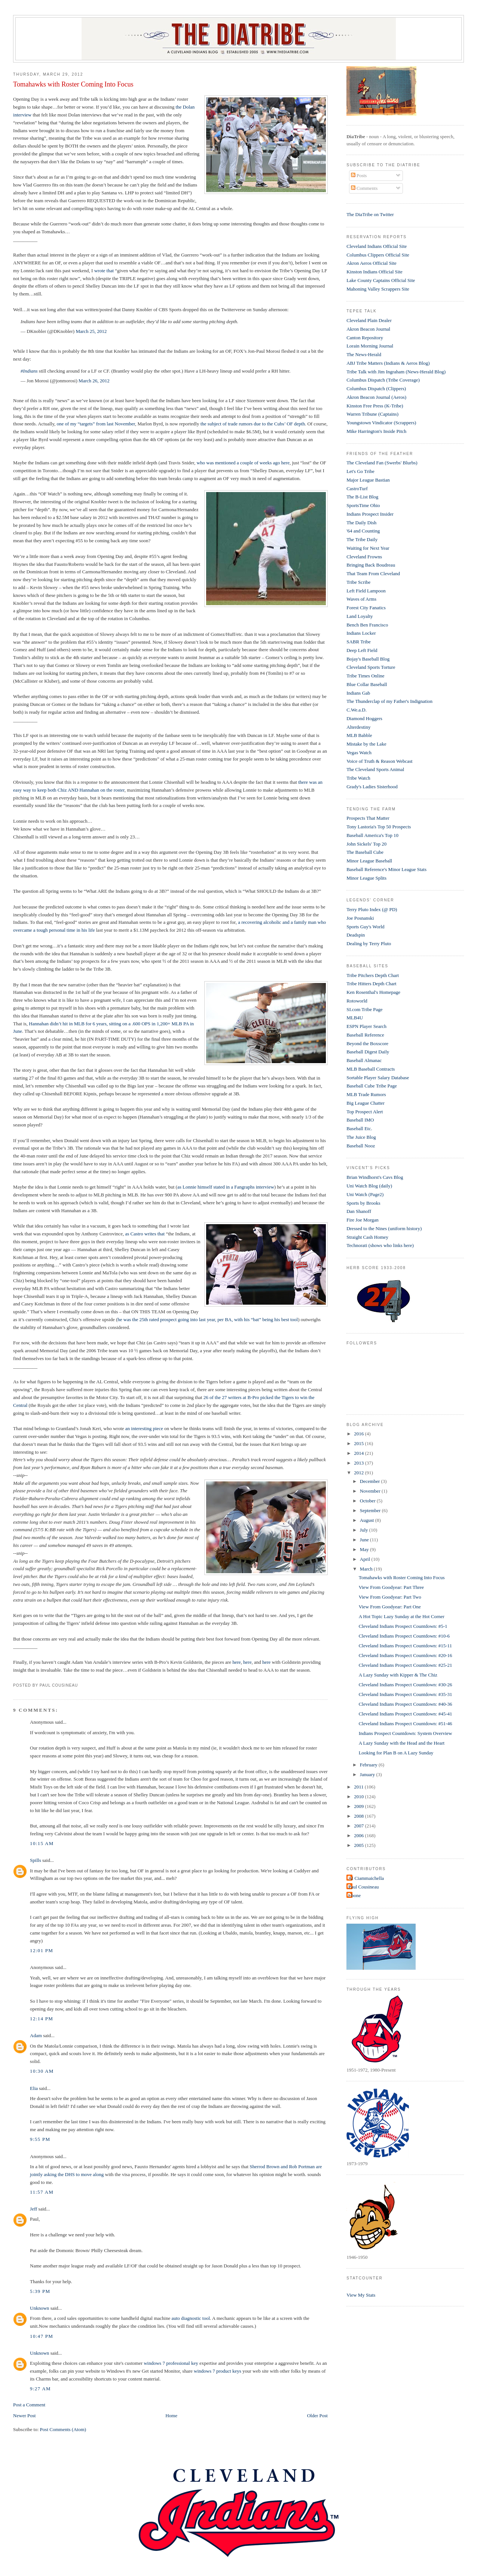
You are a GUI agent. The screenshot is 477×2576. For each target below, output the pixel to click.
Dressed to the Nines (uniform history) (384, 1228)
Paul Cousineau (363, 1887)
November (371, 1491)
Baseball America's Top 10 (372, 835)
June (365, 1539)
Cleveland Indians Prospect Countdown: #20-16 (405, 1655)
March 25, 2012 (91, 331)
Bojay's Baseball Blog (367, 659)
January (368, 1774)
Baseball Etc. (359, 1128)
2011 (359, 1787)
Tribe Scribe (358, 582)
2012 (359, 1472)
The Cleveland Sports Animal (375, 769)
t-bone (354, 1895)
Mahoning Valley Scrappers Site (377, 289)
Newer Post (24, 2415)
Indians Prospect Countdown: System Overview (405, 1733)
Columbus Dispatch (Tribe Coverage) (383, 380)
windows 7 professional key (171, 2363)
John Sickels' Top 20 (366, 844)
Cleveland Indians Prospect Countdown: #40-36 (405, 1704)
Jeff (33, 2209)
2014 (359, 1453)
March (367, 1569)
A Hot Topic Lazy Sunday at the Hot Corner (401, 1616)
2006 (359, 1835)
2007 (359, 1826)
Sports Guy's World (365, 926)
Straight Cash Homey (367, 1237)
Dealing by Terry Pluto (368, 943)
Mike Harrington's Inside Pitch (376, 431)
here (236, 1662)
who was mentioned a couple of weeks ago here (243, 462)
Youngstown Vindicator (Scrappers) (381, 422)
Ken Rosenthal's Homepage (373, 992)
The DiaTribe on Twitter (370, 214)
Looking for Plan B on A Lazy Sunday (396, 1753)
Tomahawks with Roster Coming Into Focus (73, 84)
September (371, 1510)
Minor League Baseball (369, 861)
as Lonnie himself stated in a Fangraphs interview (225, 1187)
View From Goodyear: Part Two (390, 1597)
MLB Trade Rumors (366, 1094)
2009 (359, 1806)
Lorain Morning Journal (369, 346)
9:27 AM (40, 2388)
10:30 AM (42, 2071)
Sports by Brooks (363, 1203)
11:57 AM (41, 2192)
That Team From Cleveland (373, 573)
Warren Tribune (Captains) (372, 414)
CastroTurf (357, 488)
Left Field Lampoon (366, 591)
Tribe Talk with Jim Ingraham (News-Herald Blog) (396, 371)
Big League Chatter (365, 1103)
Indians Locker (361, 633)
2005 (359, 1845)
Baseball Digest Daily (367, 1052)
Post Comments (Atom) (63, 2429)
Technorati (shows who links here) (380, 1245)
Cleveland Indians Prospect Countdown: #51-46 (405, 1723)
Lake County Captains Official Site (380, 280)
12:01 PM (41, 1950)
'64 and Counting (363, 531)
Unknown (39, 2308)
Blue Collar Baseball (366, 684)
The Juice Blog (361, 1137)
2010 (359, 1796)
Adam (36, 2035)
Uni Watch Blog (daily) (369, 1186)
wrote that (104, 270)
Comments (364, 188)
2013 (359, 1463)
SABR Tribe (358, 641)
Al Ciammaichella (366, 1878)
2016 (359, 1433)
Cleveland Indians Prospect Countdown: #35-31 (405, 1694)
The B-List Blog (362, 497)
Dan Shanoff (358, 1211)
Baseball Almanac (364, 1060)
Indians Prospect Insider (370, 514)
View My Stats (360, 2295)
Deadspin (355, 935)
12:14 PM (41, 2018)
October (368, 1501)
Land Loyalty (359, 616)
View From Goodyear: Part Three (391, 1587)
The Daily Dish (361, 522)
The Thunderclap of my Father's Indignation (389, 701)
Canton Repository (364, 337)
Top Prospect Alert (364, 1111)
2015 (359, 1443)
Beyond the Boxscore (367, 1043)
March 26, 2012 (94, 380)
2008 (359, 1816)
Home (171, 2415)
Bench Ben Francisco (367, 625)
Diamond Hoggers (364, 718)
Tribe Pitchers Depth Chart (372, 975)
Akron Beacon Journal (368, 329)
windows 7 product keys (217, 2371)
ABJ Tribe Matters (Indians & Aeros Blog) (387, 363)
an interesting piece (144, 1428)
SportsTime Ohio (363, 505)
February (369, 1765)
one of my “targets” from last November (96, 424)
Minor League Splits (366, 878)
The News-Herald (363, 354)
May (365, 1549)
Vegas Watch (358, 752)
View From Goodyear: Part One (390, 1606)
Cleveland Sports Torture (370, 667)
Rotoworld (356, 1001)
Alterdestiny (358, 727)
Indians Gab (358, 693)
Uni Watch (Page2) (364, 1194)
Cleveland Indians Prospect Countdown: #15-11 (405, 1645)
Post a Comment (29, 2404)
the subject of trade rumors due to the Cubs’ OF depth (253, 424)
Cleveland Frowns (364, 556)
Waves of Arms (361, 599)
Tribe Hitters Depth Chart (371, 983)
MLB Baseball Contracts (370, 1069)
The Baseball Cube (364, 852)
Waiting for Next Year (367, 548)
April (365, 1559)
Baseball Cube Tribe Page (371, 1086)
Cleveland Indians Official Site (376, 246)
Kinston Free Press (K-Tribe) (374, 406)
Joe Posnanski (360, 918)
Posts (359, 175)
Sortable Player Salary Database (377, 1077)
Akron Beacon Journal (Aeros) (376, 397)
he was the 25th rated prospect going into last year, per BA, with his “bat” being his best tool (207, 1319)
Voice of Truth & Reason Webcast (379, 761)
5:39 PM (40, 2291)
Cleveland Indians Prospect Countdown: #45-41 (405, 1714)
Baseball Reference (365, 1035)
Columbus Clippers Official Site (377, 255)
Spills (35, 1860)
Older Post (317, 2415)
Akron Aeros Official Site (371, 263)
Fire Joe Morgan (362, 1220)
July (364, 1530)
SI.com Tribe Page (364, 1009)
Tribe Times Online (365, 676)
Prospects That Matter (367, 818)
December (370, 1481)
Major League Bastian (368, 480)
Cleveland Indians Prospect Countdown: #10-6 (404, 1636)
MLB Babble (359, 735)
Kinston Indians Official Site (374, 271)
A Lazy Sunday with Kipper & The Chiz (398, 1675)
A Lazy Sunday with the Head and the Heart (402, 1743)
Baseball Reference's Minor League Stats (386, 869)
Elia (34, 2088)
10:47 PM (41, 2336)
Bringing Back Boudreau (370, 565)
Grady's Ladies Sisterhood (372, 786)
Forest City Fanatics (366, 607)
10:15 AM (42, 1843)
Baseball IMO (360, 1120)
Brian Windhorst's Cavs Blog (374, 1177)
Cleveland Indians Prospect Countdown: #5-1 (403, 1626)
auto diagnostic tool (190, 2318)
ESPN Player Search (366, 1026)
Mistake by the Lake (366, 744)
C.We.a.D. (356, 710)
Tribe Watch (358, 778)
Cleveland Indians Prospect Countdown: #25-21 (405, 1665)
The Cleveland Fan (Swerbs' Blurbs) (381, 462)
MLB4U (354, 1017)
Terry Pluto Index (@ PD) (371, 909)
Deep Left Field (361, 650)
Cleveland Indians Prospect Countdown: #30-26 (405, 1684)
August (367, 1520)
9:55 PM (40, 2139)
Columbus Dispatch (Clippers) (376, 388)
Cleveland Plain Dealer (369, 320)
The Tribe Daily (361, 539)
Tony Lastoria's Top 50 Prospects (378, 826)
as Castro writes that (144, 1234)
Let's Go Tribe (360, 471)
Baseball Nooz (360, 1146)
